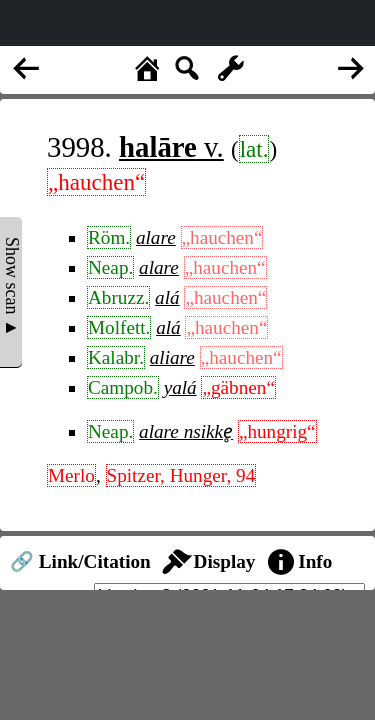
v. (171, 147)
